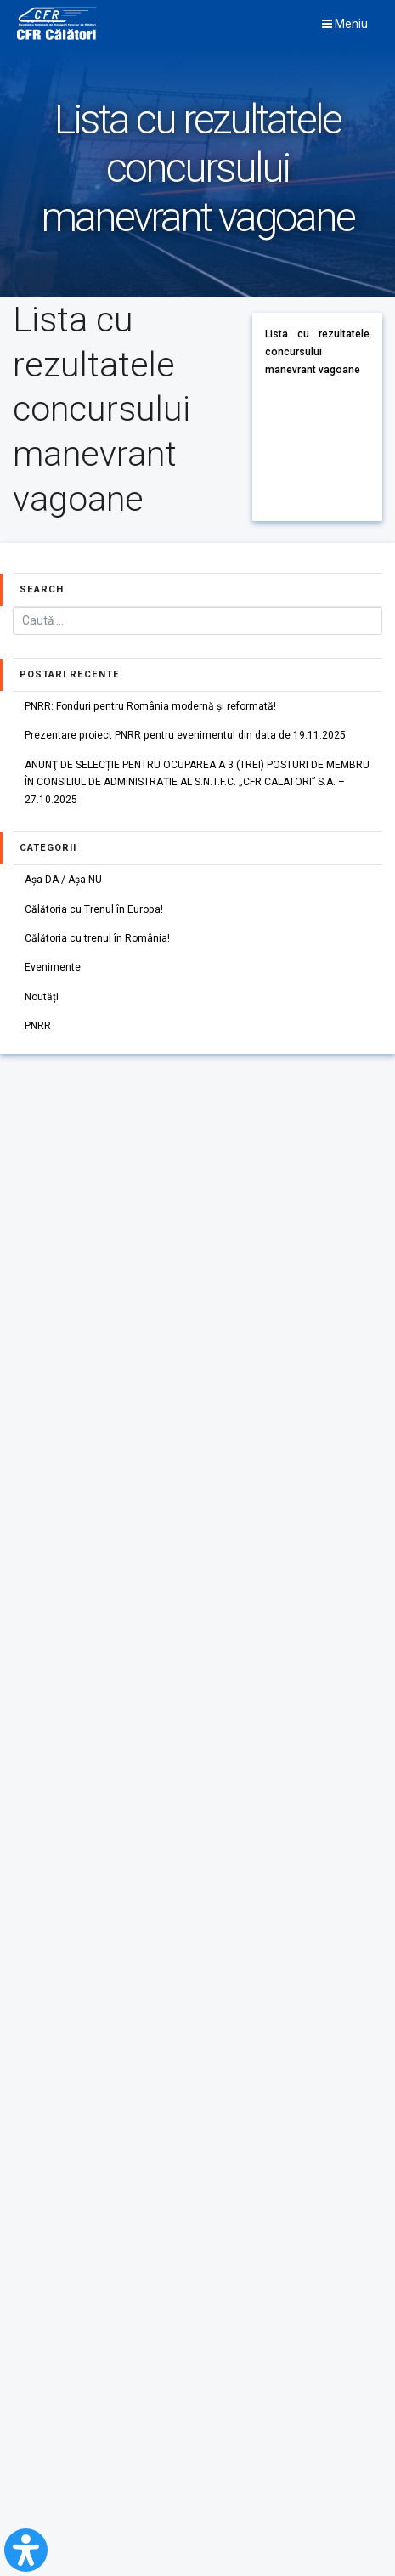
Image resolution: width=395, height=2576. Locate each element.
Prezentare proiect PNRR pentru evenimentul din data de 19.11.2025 (185, 735)
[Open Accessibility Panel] (26, 2550)
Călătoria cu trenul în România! (97, 938)
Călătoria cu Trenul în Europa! (94, 909)
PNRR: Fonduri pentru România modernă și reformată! (150, 706)
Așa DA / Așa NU (63, 880)
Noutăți (42, 997)
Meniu (345, 24)
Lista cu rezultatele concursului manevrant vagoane (317, 351)
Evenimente (53, 967)
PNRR (38, 1026)
